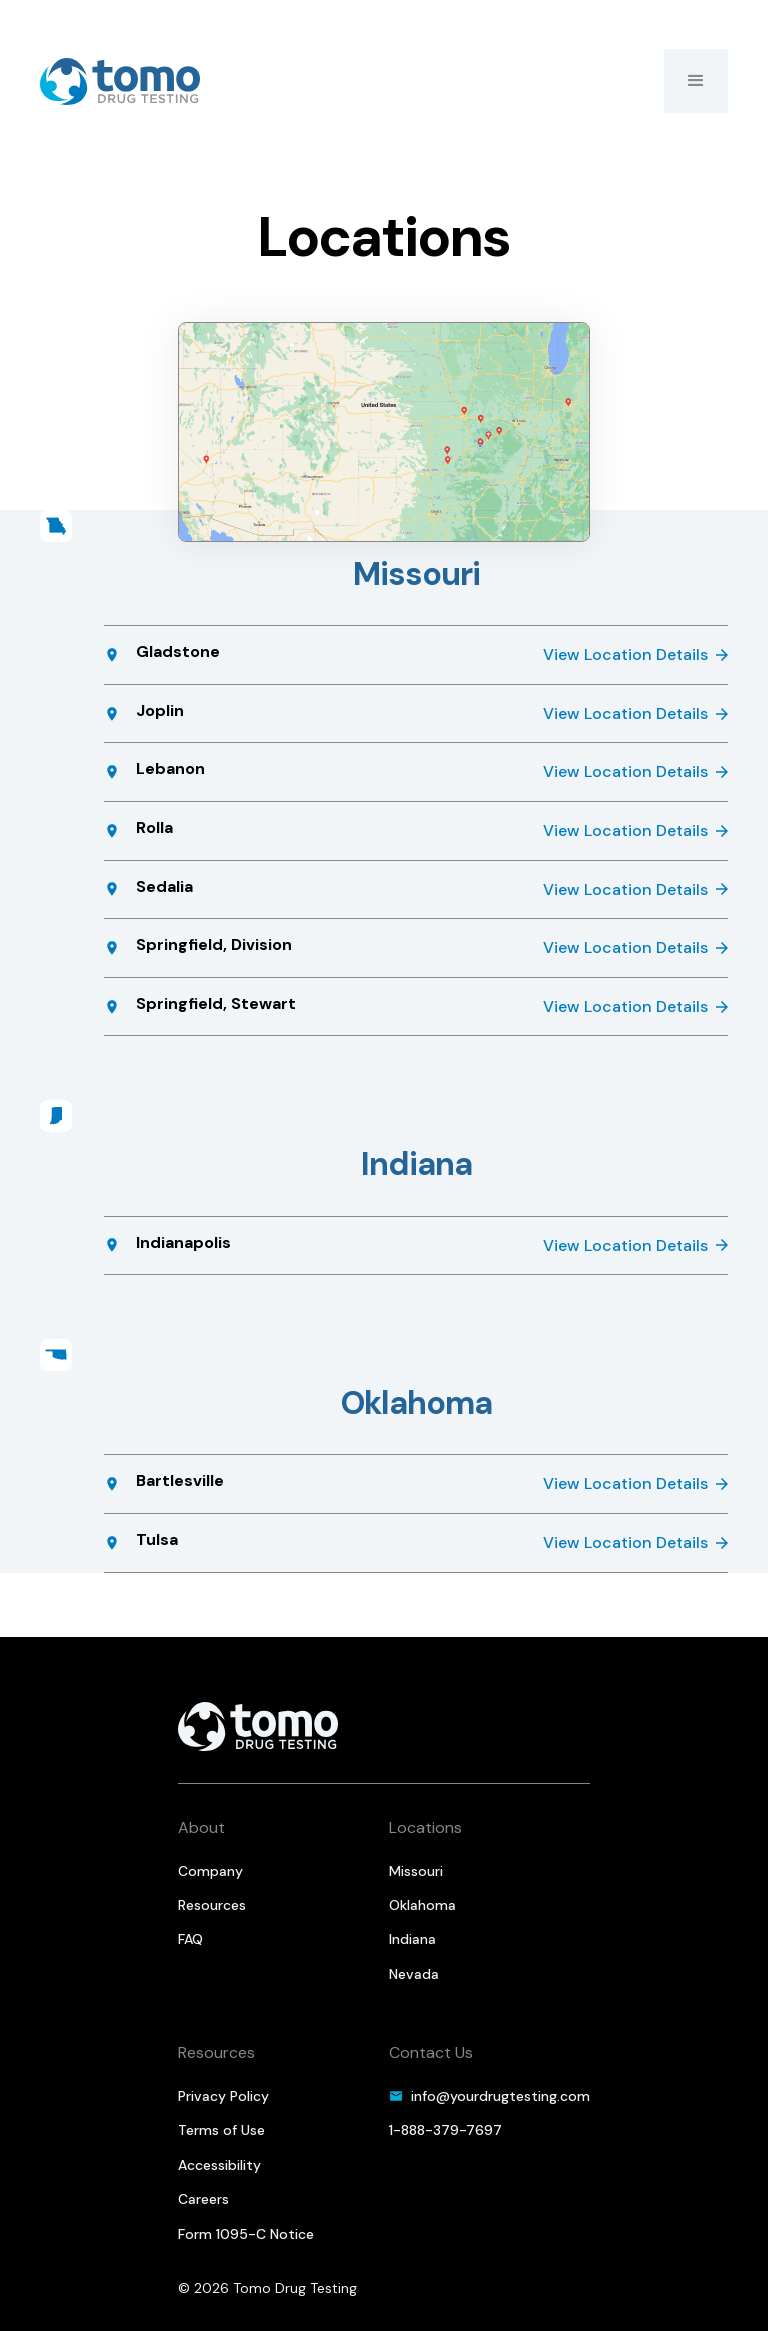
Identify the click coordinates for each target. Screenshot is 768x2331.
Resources (212, 1905)
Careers (203, 2199)
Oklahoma (422, 1905)
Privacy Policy (223, 2096)
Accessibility (219, 2165)
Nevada (414, 1974)
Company (210, 1871)
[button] (696, 81)
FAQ (190, 1939)
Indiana (412, 1939)
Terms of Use (221, 2130)
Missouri (416, 1871)
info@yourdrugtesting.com (500, 2096)
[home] (120, 81)
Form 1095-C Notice (246, 2234)
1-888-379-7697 (445, 2130)
